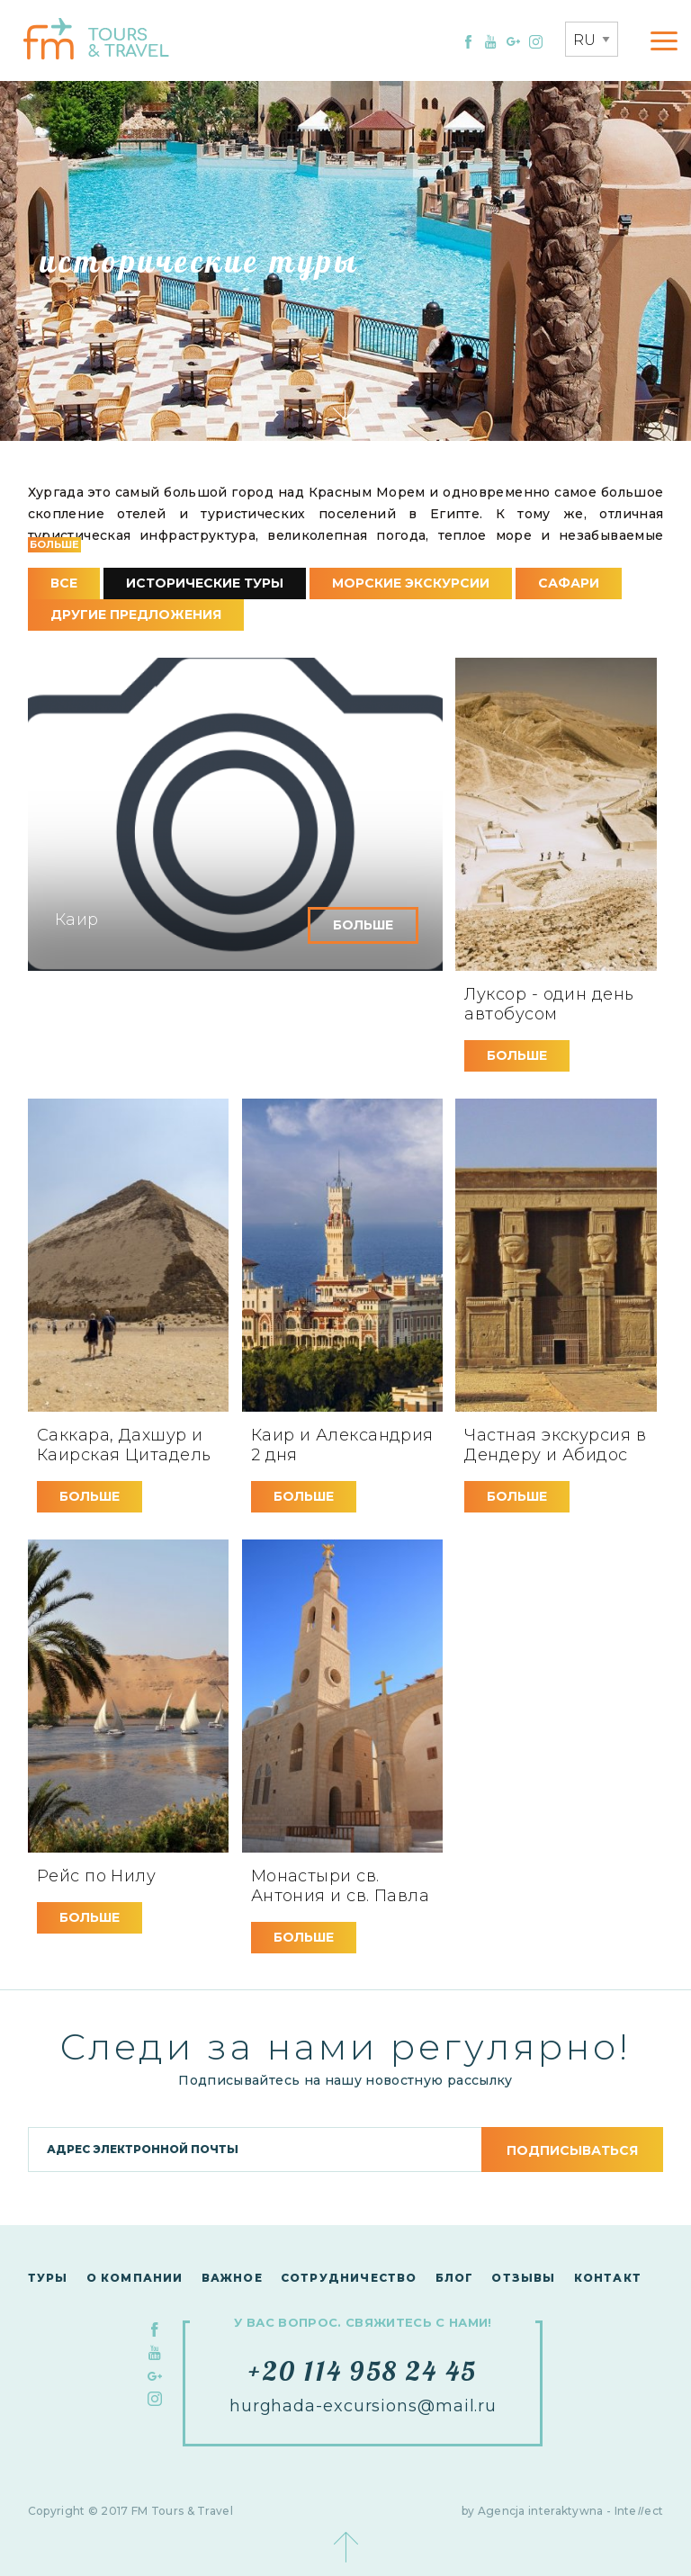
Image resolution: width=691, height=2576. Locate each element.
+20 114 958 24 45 (362, 2371)
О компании (135, 2277)
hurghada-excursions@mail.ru (363, 2406)
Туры (48, 2277)
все (63, 583)
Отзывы (523, 2277)
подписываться (572, 2150)
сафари (568, 583)
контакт (608, 2277)
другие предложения (135, 614)
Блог (454, 2277)
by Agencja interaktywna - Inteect (563, 2511)
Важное (232, 2277)
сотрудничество (349, 2277)
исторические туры (204, 583)
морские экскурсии (410, 583)
